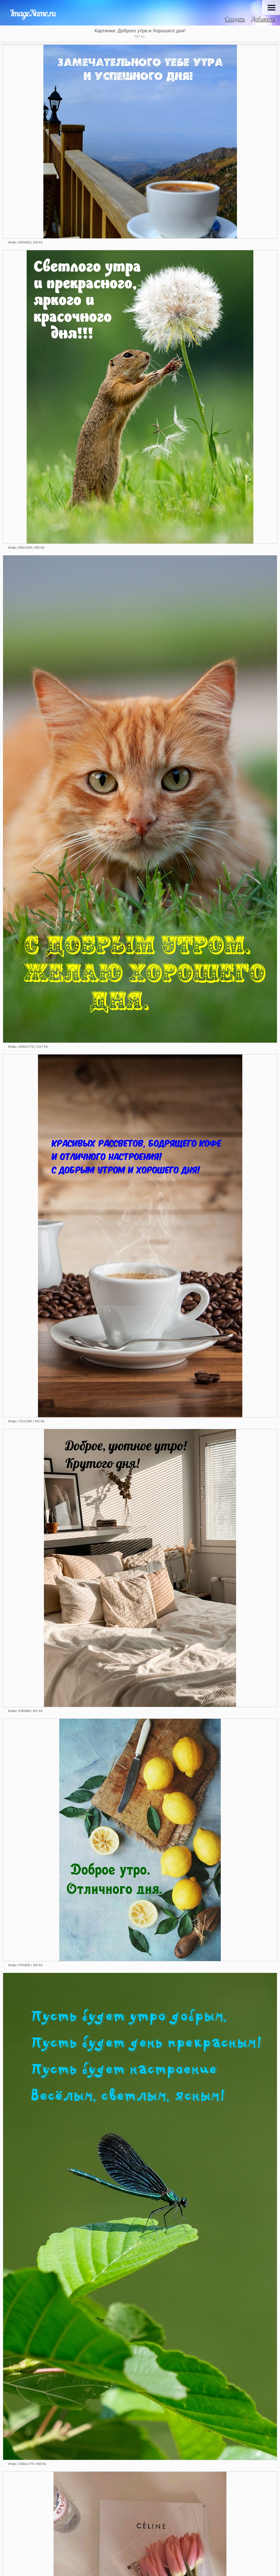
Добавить (263, 19)
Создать (235, 19)
